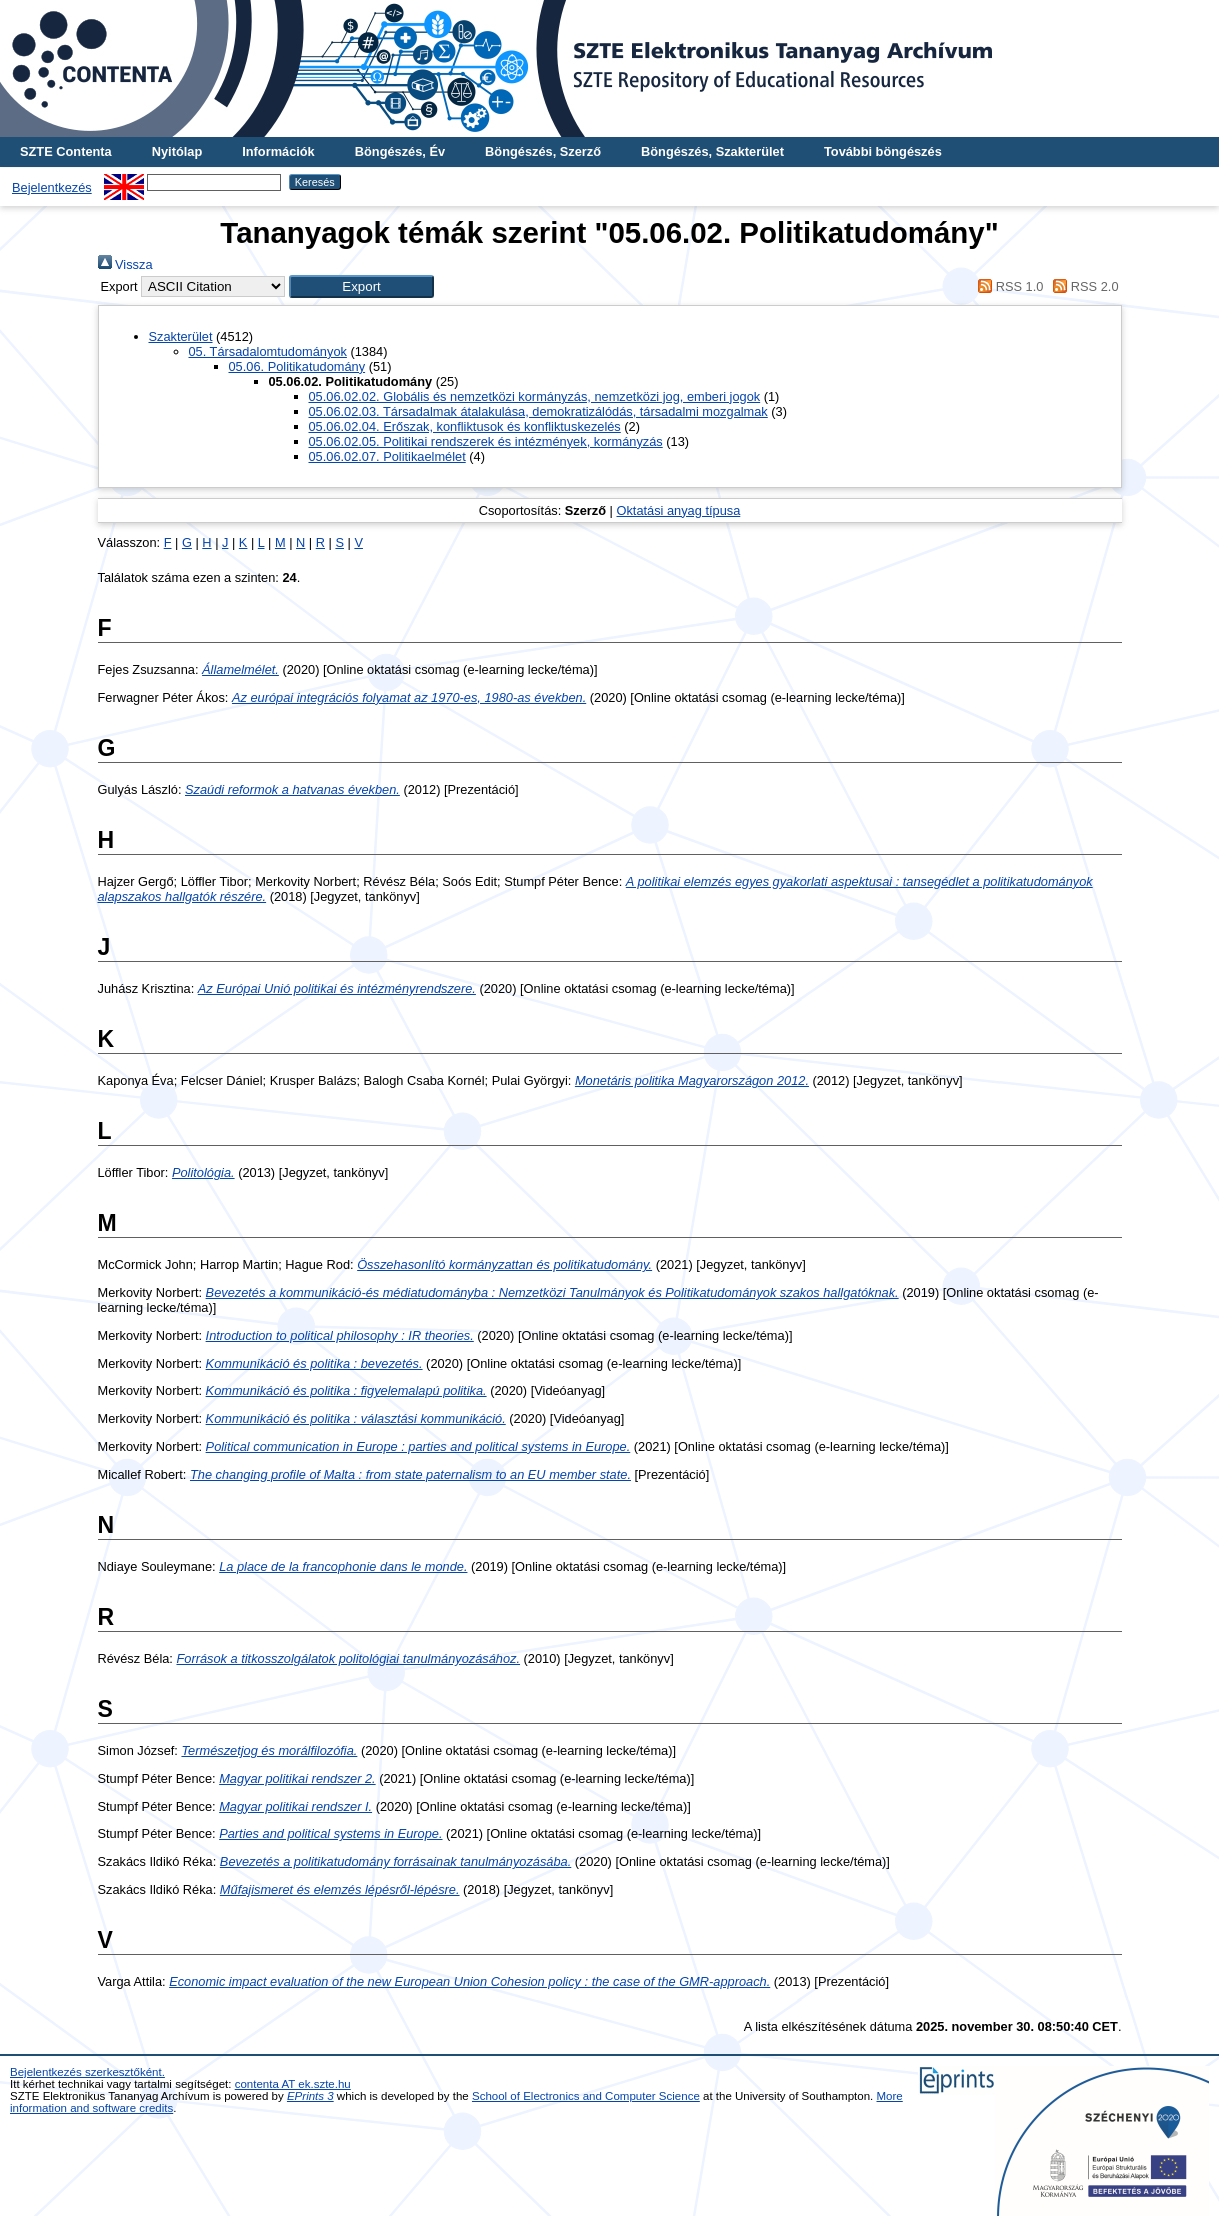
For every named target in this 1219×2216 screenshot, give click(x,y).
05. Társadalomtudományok (268, 351)
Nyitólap (177, 151)
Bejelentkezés (52, 187)
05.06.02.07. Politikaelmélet (387, 456)
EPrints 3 (310, 2096)
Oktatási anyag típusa (678, 510)
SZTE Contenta (66, 151)
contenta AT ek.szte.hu (293, 2084)
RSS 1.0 (1008, 286)
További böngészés (883, 151)
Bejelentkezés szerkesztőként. (87, 2072)
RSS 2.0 (1083, 286)
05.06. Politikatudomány (297, 366)
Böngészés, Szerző (543, 151)
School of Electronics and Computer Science (586, 2096)
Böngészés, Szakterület (712, 151)
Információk (278, 151)
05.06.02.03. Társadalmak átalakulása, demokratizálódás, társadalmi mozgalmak (538, 411)
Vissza (125, 264)
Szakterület (181, 336)
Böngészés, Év (400, 151)
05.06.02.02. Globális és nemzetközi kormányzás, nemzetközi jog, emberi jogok (535, 396)
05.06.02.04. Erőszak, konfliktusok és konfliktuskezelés (465, 426)
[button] (361, 286)
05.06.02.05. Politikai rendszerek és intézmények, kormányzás (486, 441)
